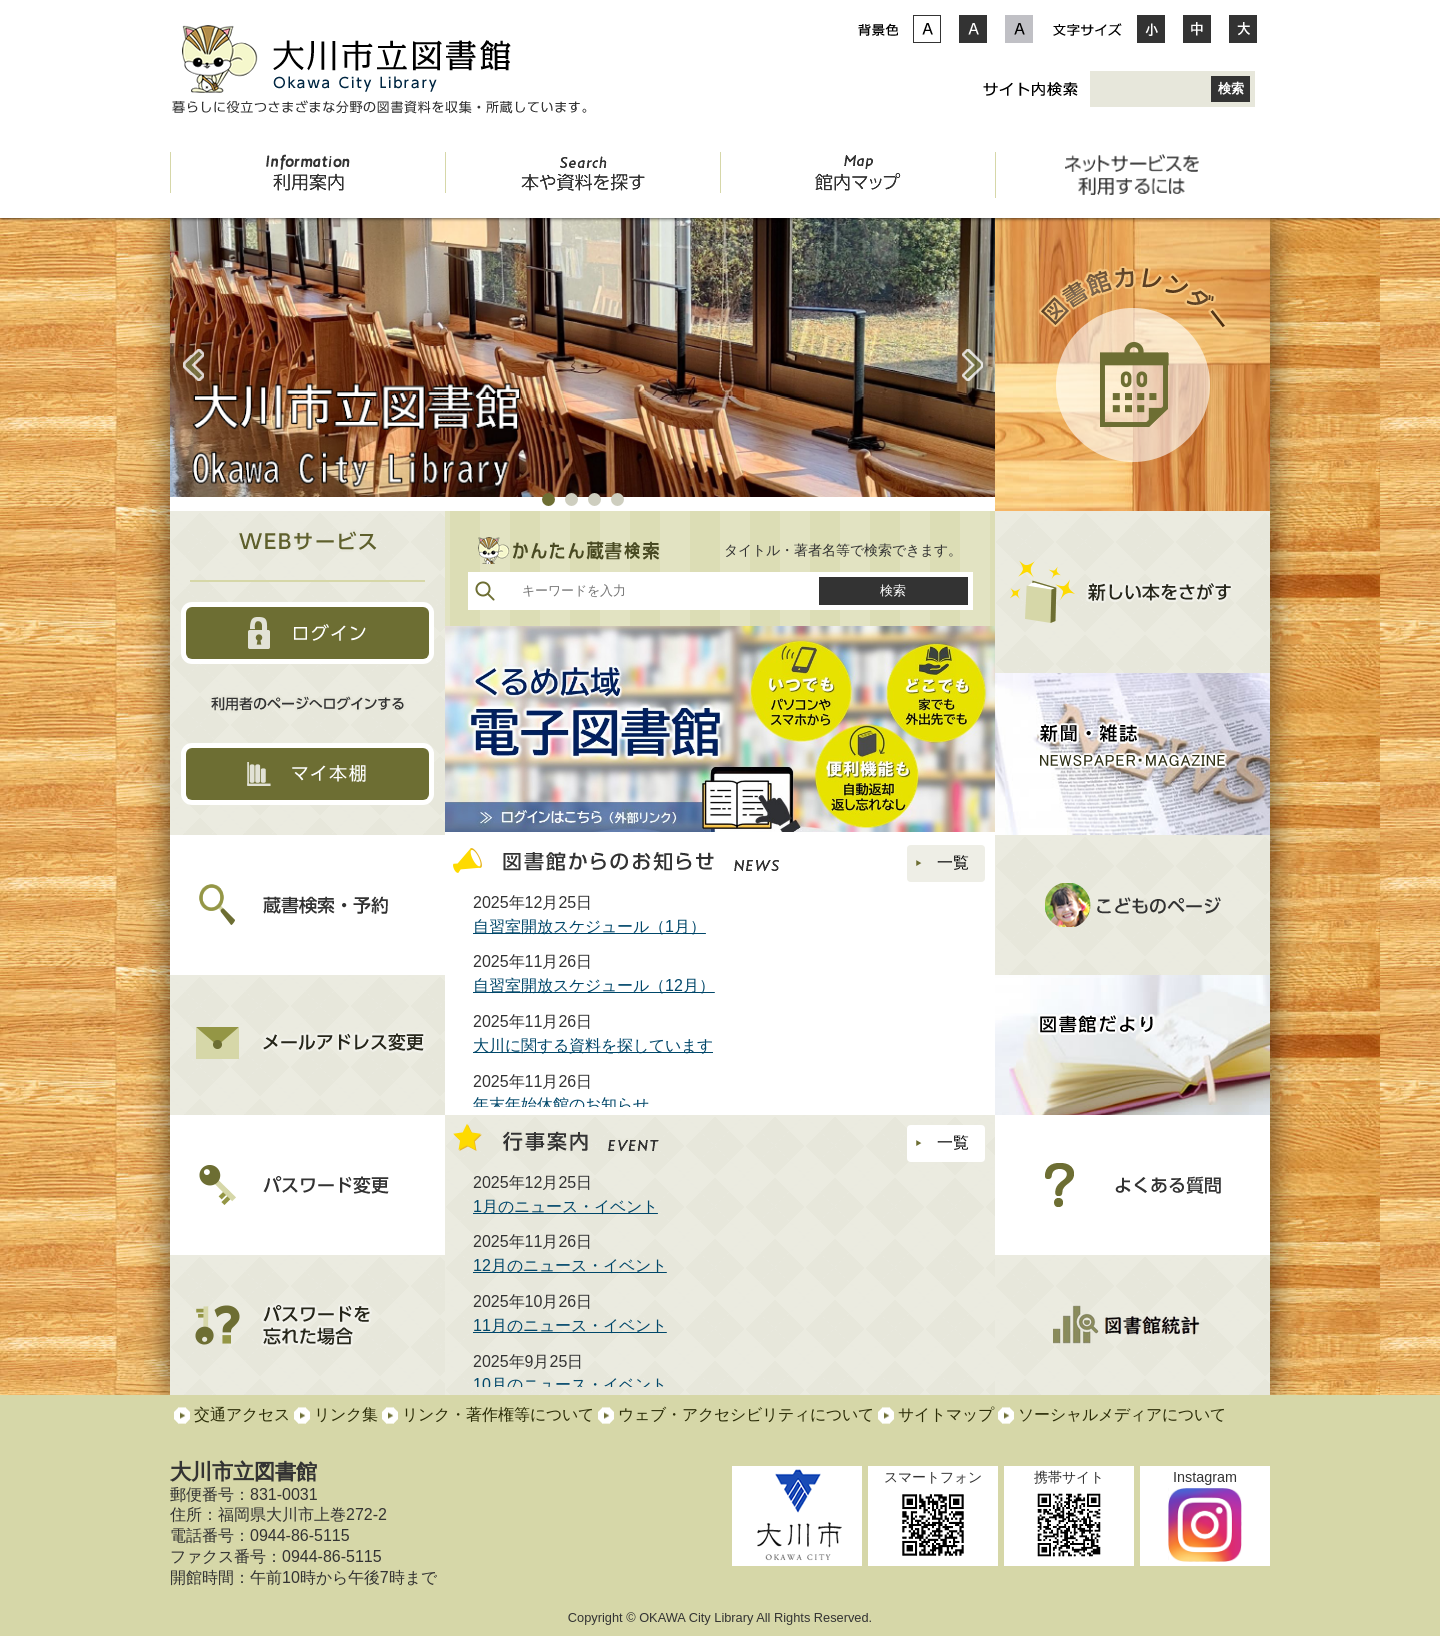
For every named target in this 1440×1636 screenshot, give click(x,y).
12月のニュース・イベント (570, 1265)
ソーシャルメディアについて (1122, 1414)
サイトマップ (946, 1414)
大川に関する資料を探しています (593, 1045)
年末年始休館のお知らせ (561, 1104)
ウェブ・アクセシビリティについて (746, 1414)
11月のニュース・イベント (570, 1325)
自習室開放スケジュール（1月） (589, 926)
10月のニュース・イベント (570, 1384)
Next (972, 365)
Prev (193, 365)
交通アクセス (242, 1414)
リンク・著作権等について (498, 1414)
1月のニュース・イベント (565, 1206)
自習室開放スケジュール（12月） (594, 985)
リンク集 (346, 1414)
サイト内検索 (1030, 88)
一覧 (938, 862)
